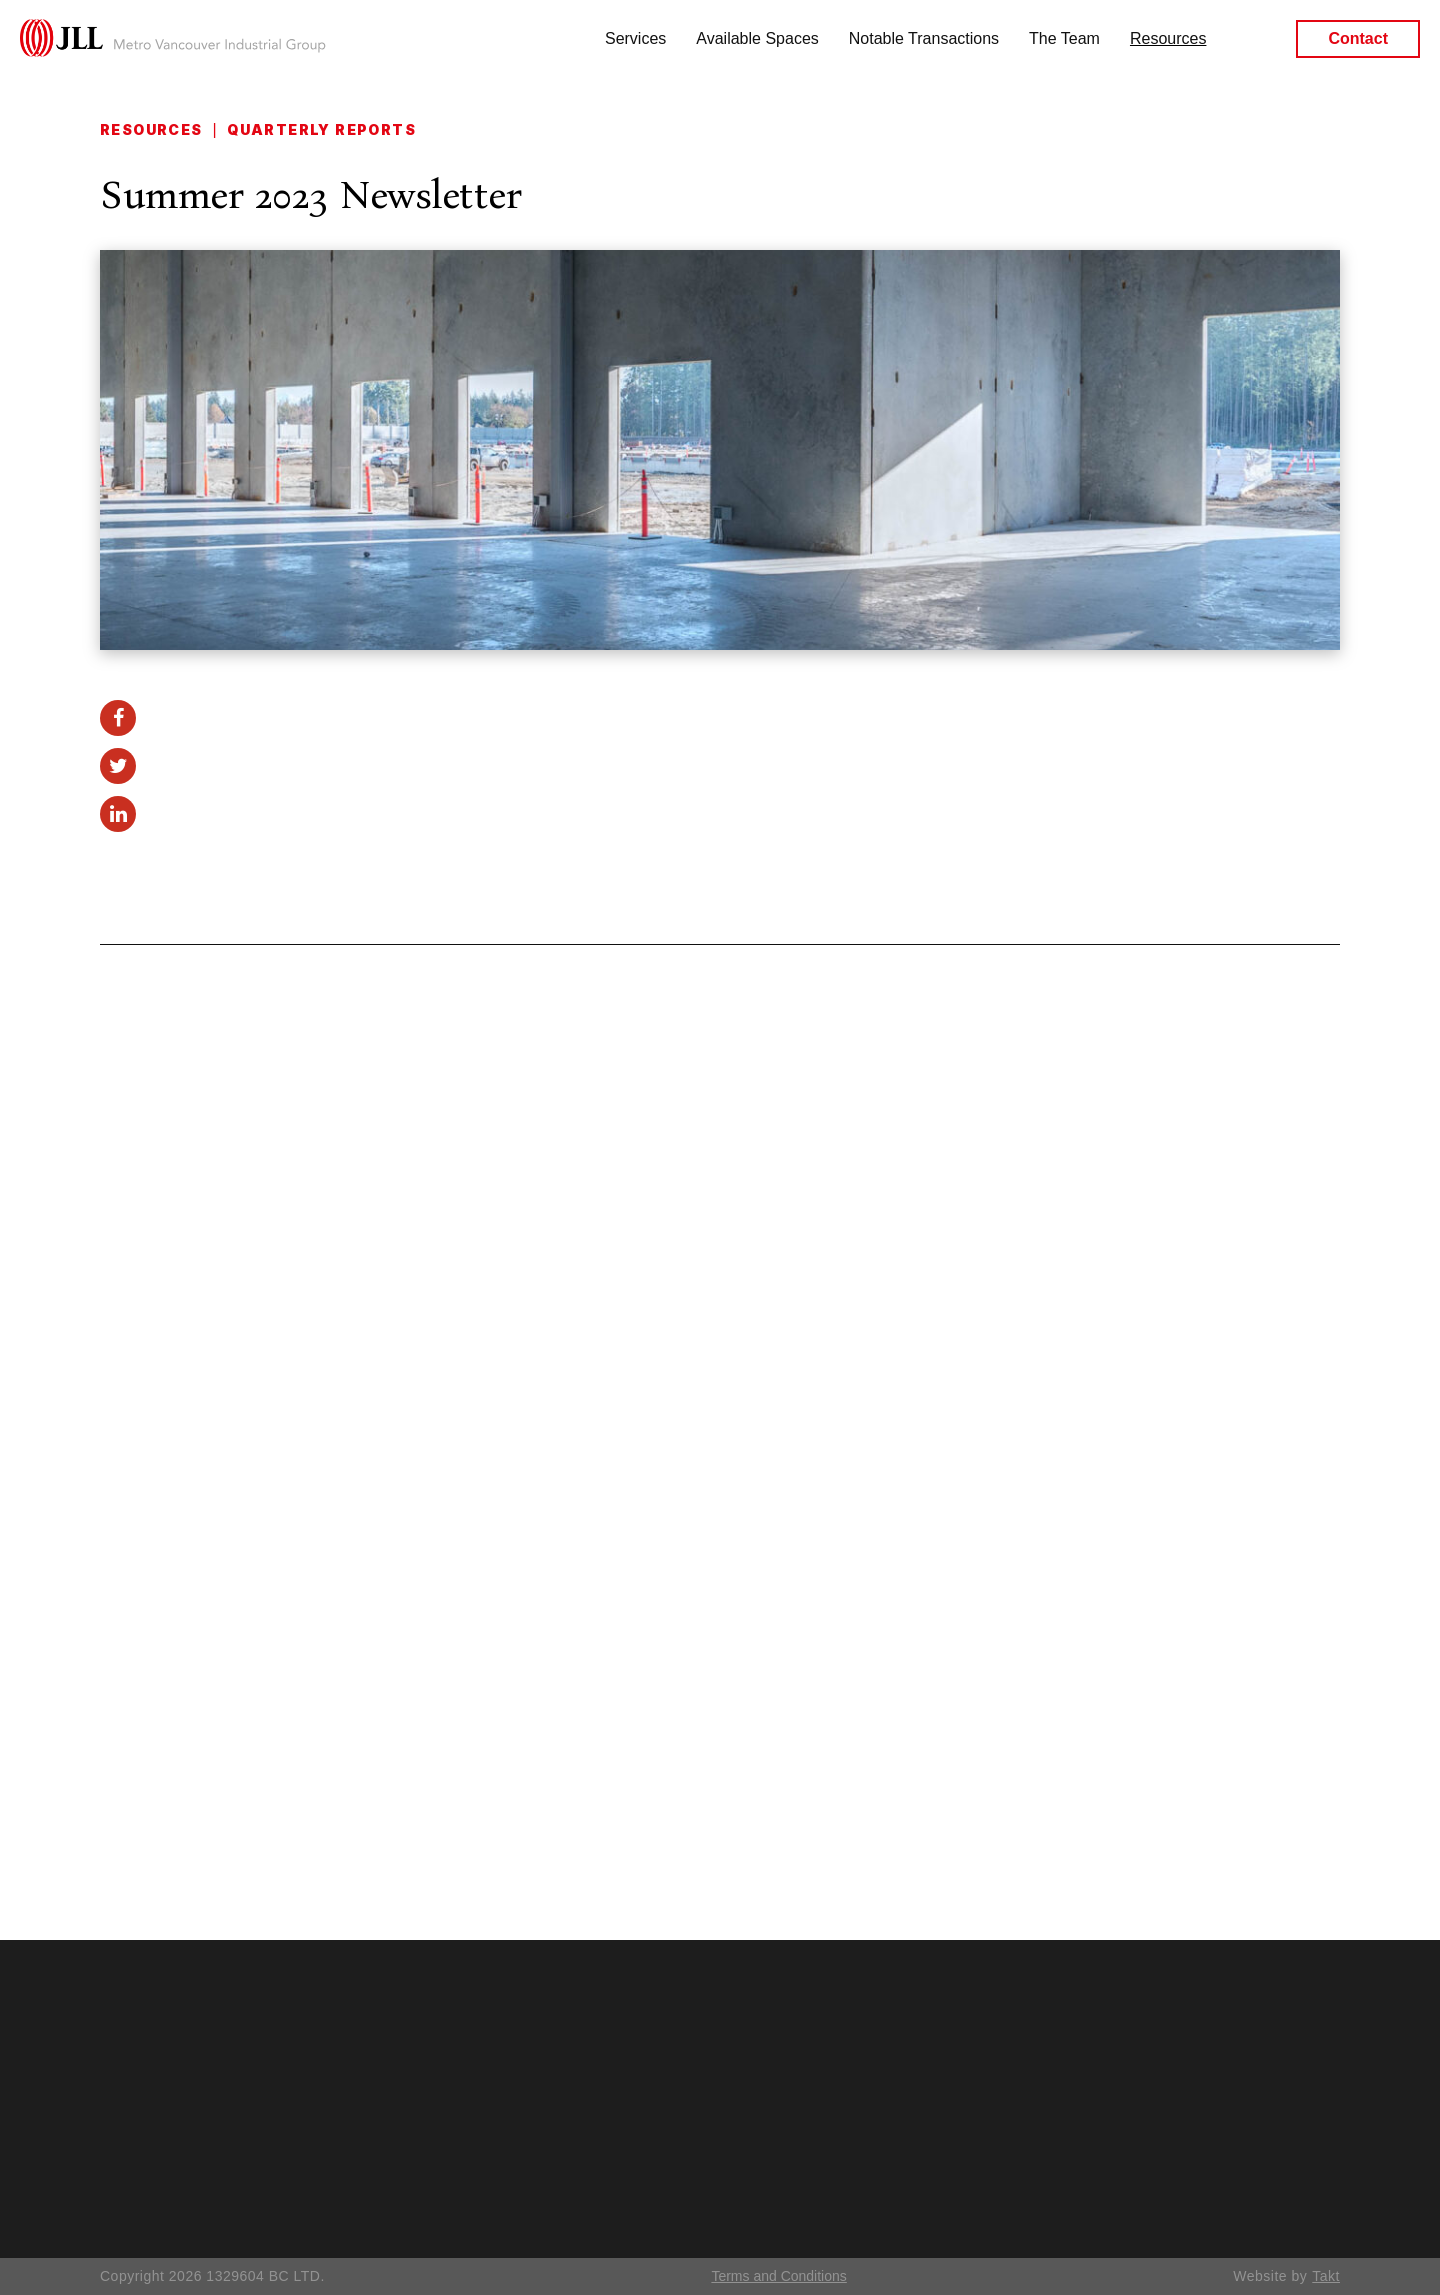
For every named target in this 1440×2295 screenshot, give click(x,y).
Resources (1168, 38)
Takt (1326, 2276)
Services (635, 38)
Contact (1358, 39)
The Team (1064, 38)
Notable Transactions (924, 38)
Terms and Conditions (778, 2276)
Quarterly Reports (321, 129)
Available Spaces (757, 38)
